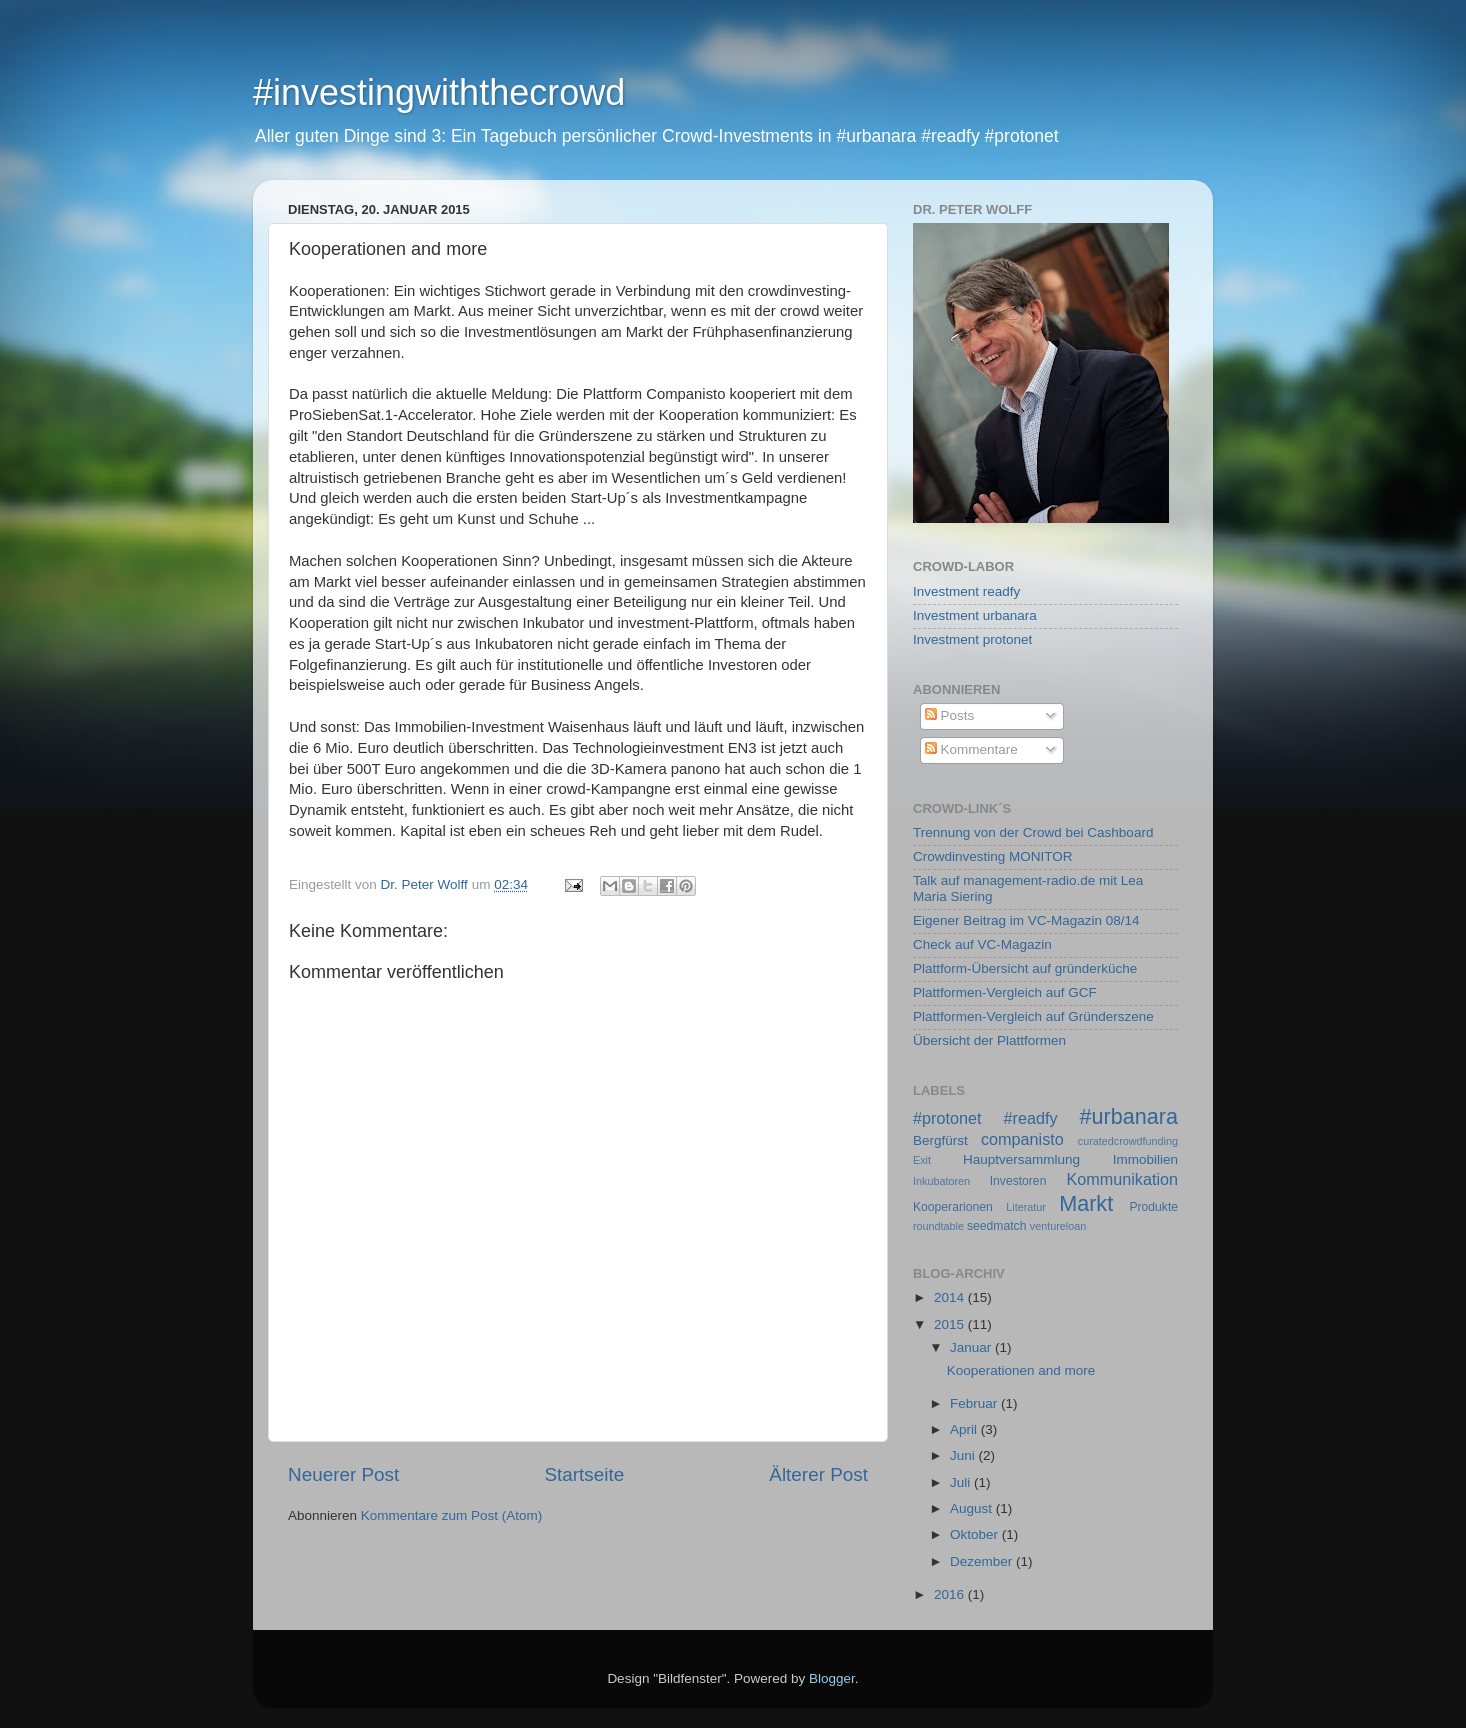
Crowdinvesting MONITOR (993, 856)
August (973, 1508)
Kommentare (971, 749)
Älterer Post (818, 1474)
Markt (1086, 1203)
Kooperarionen (953, 1207)
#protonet (947, 1118)
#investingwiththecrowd (439, 92)
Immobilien (1145, 1159)
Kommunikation (1122, 1179)
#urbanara (1129, 1116)
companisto (1022, 1139)
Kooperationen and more (1021, 1370)
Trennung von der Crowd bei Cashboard (1033, 832)
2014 (951, 1297)
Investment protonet (972, 639)
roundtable (938, 1226)
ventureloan (1058, 1226)
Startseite (584, 1474)
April (965, 1429)
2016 (951, 1594)
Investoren (1018, 1181)
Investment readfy (966, 591)
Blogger (832, 1678)
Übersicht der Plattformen (989, 1040)
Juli (962, 1482)
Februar (975, 1403)
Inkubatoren (941, 1181)
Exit (922, 1160)
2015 (951, 1324)
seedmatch (996, 1226)
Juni (964, 1455)
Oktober (976, 1534)
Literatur (1026, 1207)
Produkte (1153, 1207)
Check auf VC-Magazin (982, 944)
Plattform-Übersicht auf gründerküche (1025, 968)
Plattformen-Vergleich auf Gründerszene (1033, 1016)
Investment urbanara (975, 615)
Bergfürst (940, 1140)
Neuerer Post (343, 1474)
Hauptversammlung (1021, 1159)
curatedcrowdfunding (1128, 1141)
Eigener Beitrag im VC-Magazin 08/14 (1026, 920)
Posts (950, 715)
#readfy (1030, 1118)
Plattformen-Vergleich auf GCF (1005, 992)
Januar (972, 1347)
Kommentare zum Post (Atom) (452, 1515)
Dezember (983, 1561)
